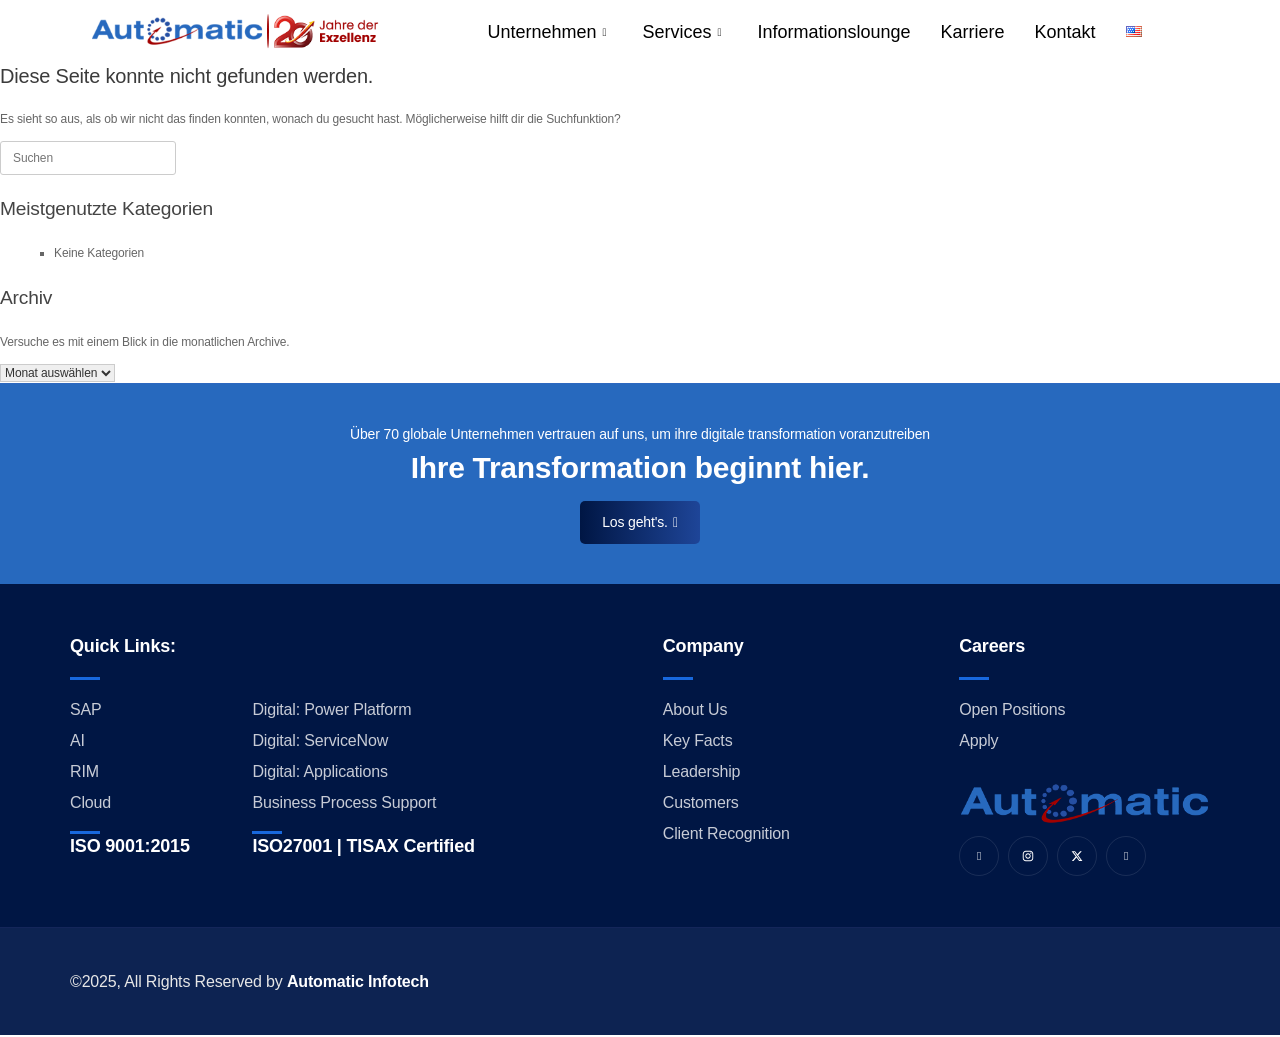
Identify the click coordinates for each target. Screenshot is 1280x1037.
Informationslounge (833, 32)
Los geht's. (640, 522)
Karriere (973, 32)
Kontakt (1065, 32)
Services (681, 32)
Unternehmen (546, 32)
